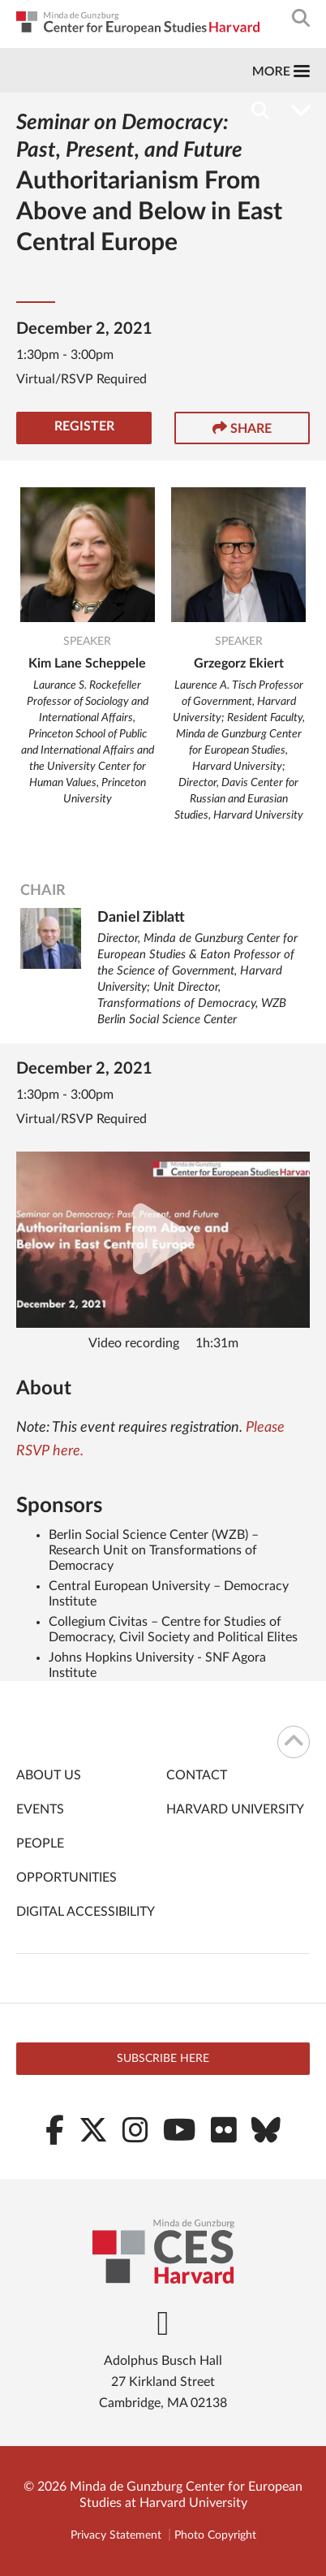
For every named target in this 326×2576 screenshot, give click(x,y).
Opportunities (66, 1877)
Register (84, 426)
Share (242, 428)
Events (40, 1809)
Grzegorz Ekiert (239, 663)
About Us (48, 1775)
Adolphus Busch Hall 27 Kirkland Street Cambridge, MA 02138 (163, 2382)
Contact (196, 1775)
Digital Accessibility (85, 1911)
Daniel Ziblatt (141, 917)
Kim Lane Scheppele (87, 663)
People (40, 1843)
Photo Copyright (215, 2535)
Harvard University (235, 1809)
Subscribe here (163, 2058)
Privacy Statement (116, 2535)
